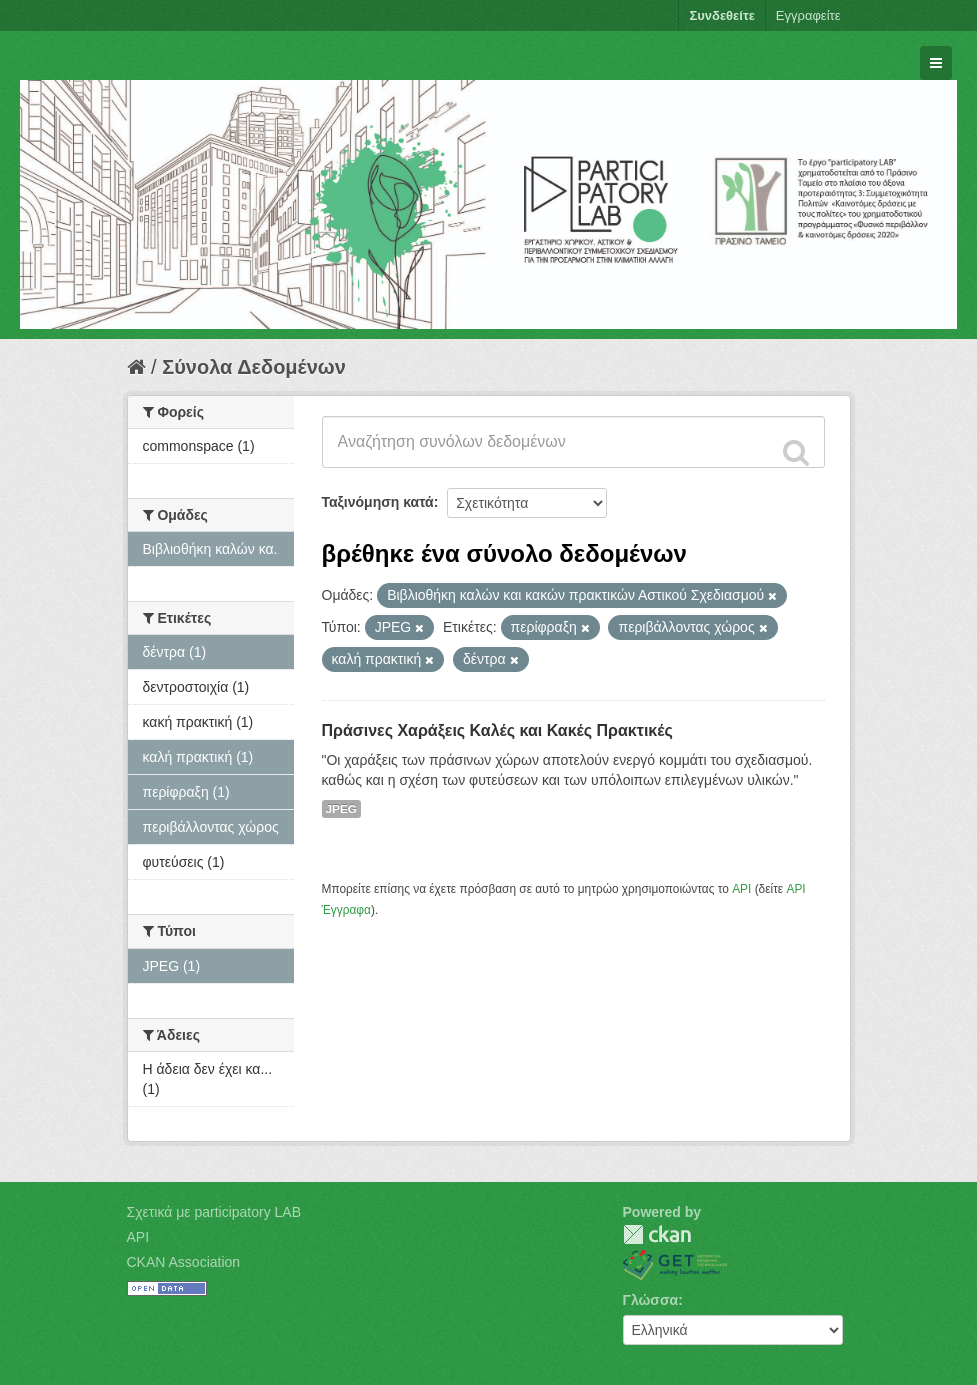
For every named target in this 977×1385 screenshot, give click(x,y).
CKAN (657, 1234)
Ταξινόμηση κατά (378, 502)
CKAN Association (184, 1262)
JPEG (342, 809)
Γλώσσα (651, 1300)
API (741, 889)
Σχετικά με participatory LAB (214, 1212)
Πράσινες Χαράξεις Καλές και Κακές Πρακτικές (497, 730)
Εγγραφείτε (808, 15)
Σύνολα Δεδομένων (254, 367)
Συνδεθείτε (721, 15)
